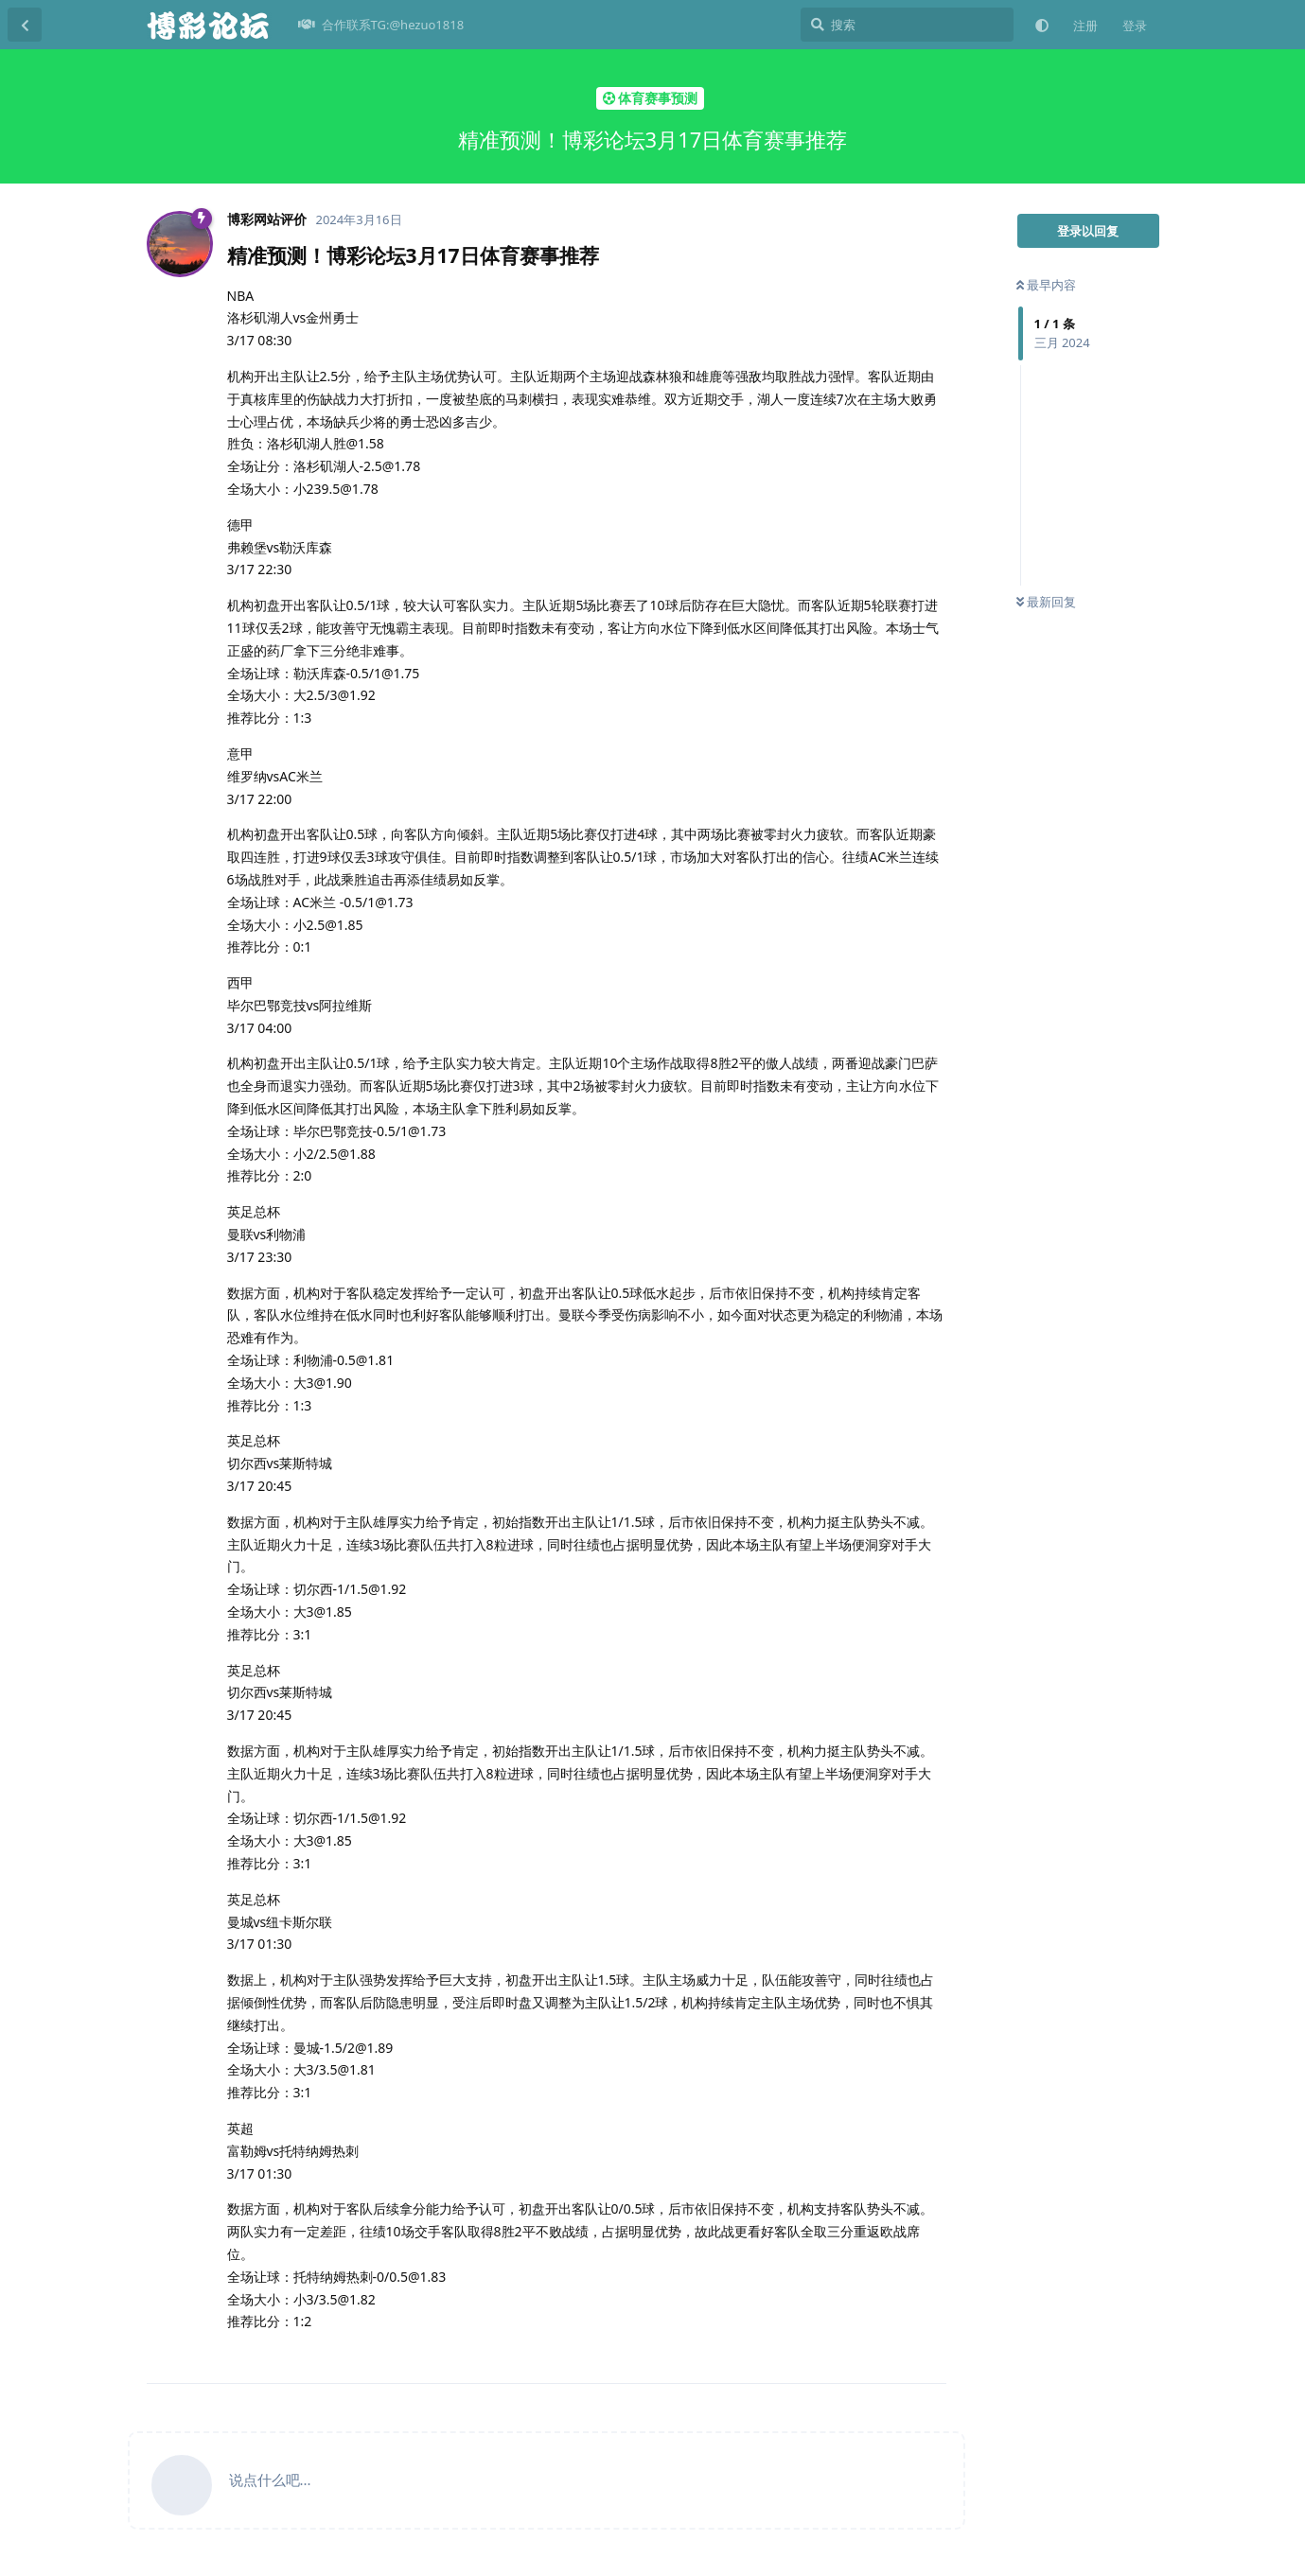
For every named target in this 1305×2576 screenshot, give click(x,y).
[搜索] (907, 25)
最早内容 (1046, 284)
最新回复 (1046, 601)
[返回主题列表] (25, 25)
